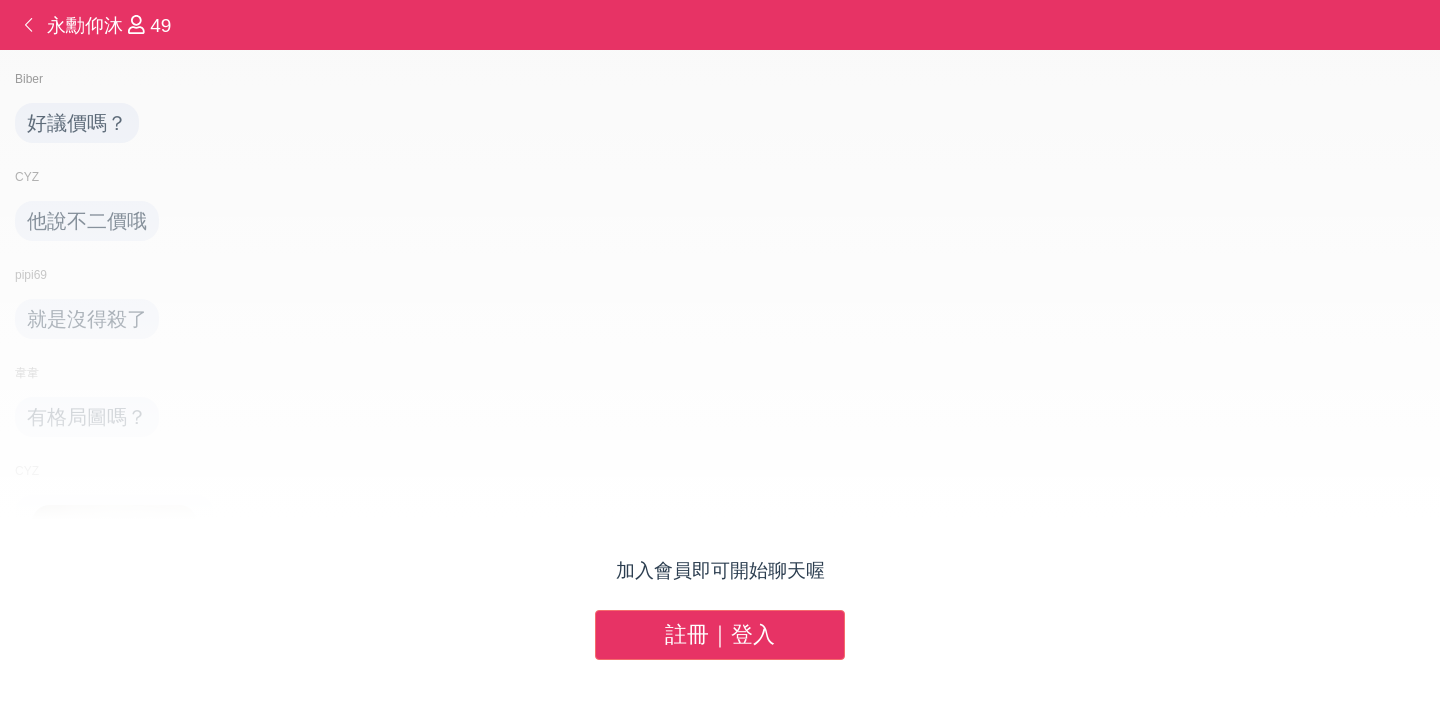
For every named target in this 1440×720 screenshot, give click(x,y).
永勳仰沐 (87, 25)
